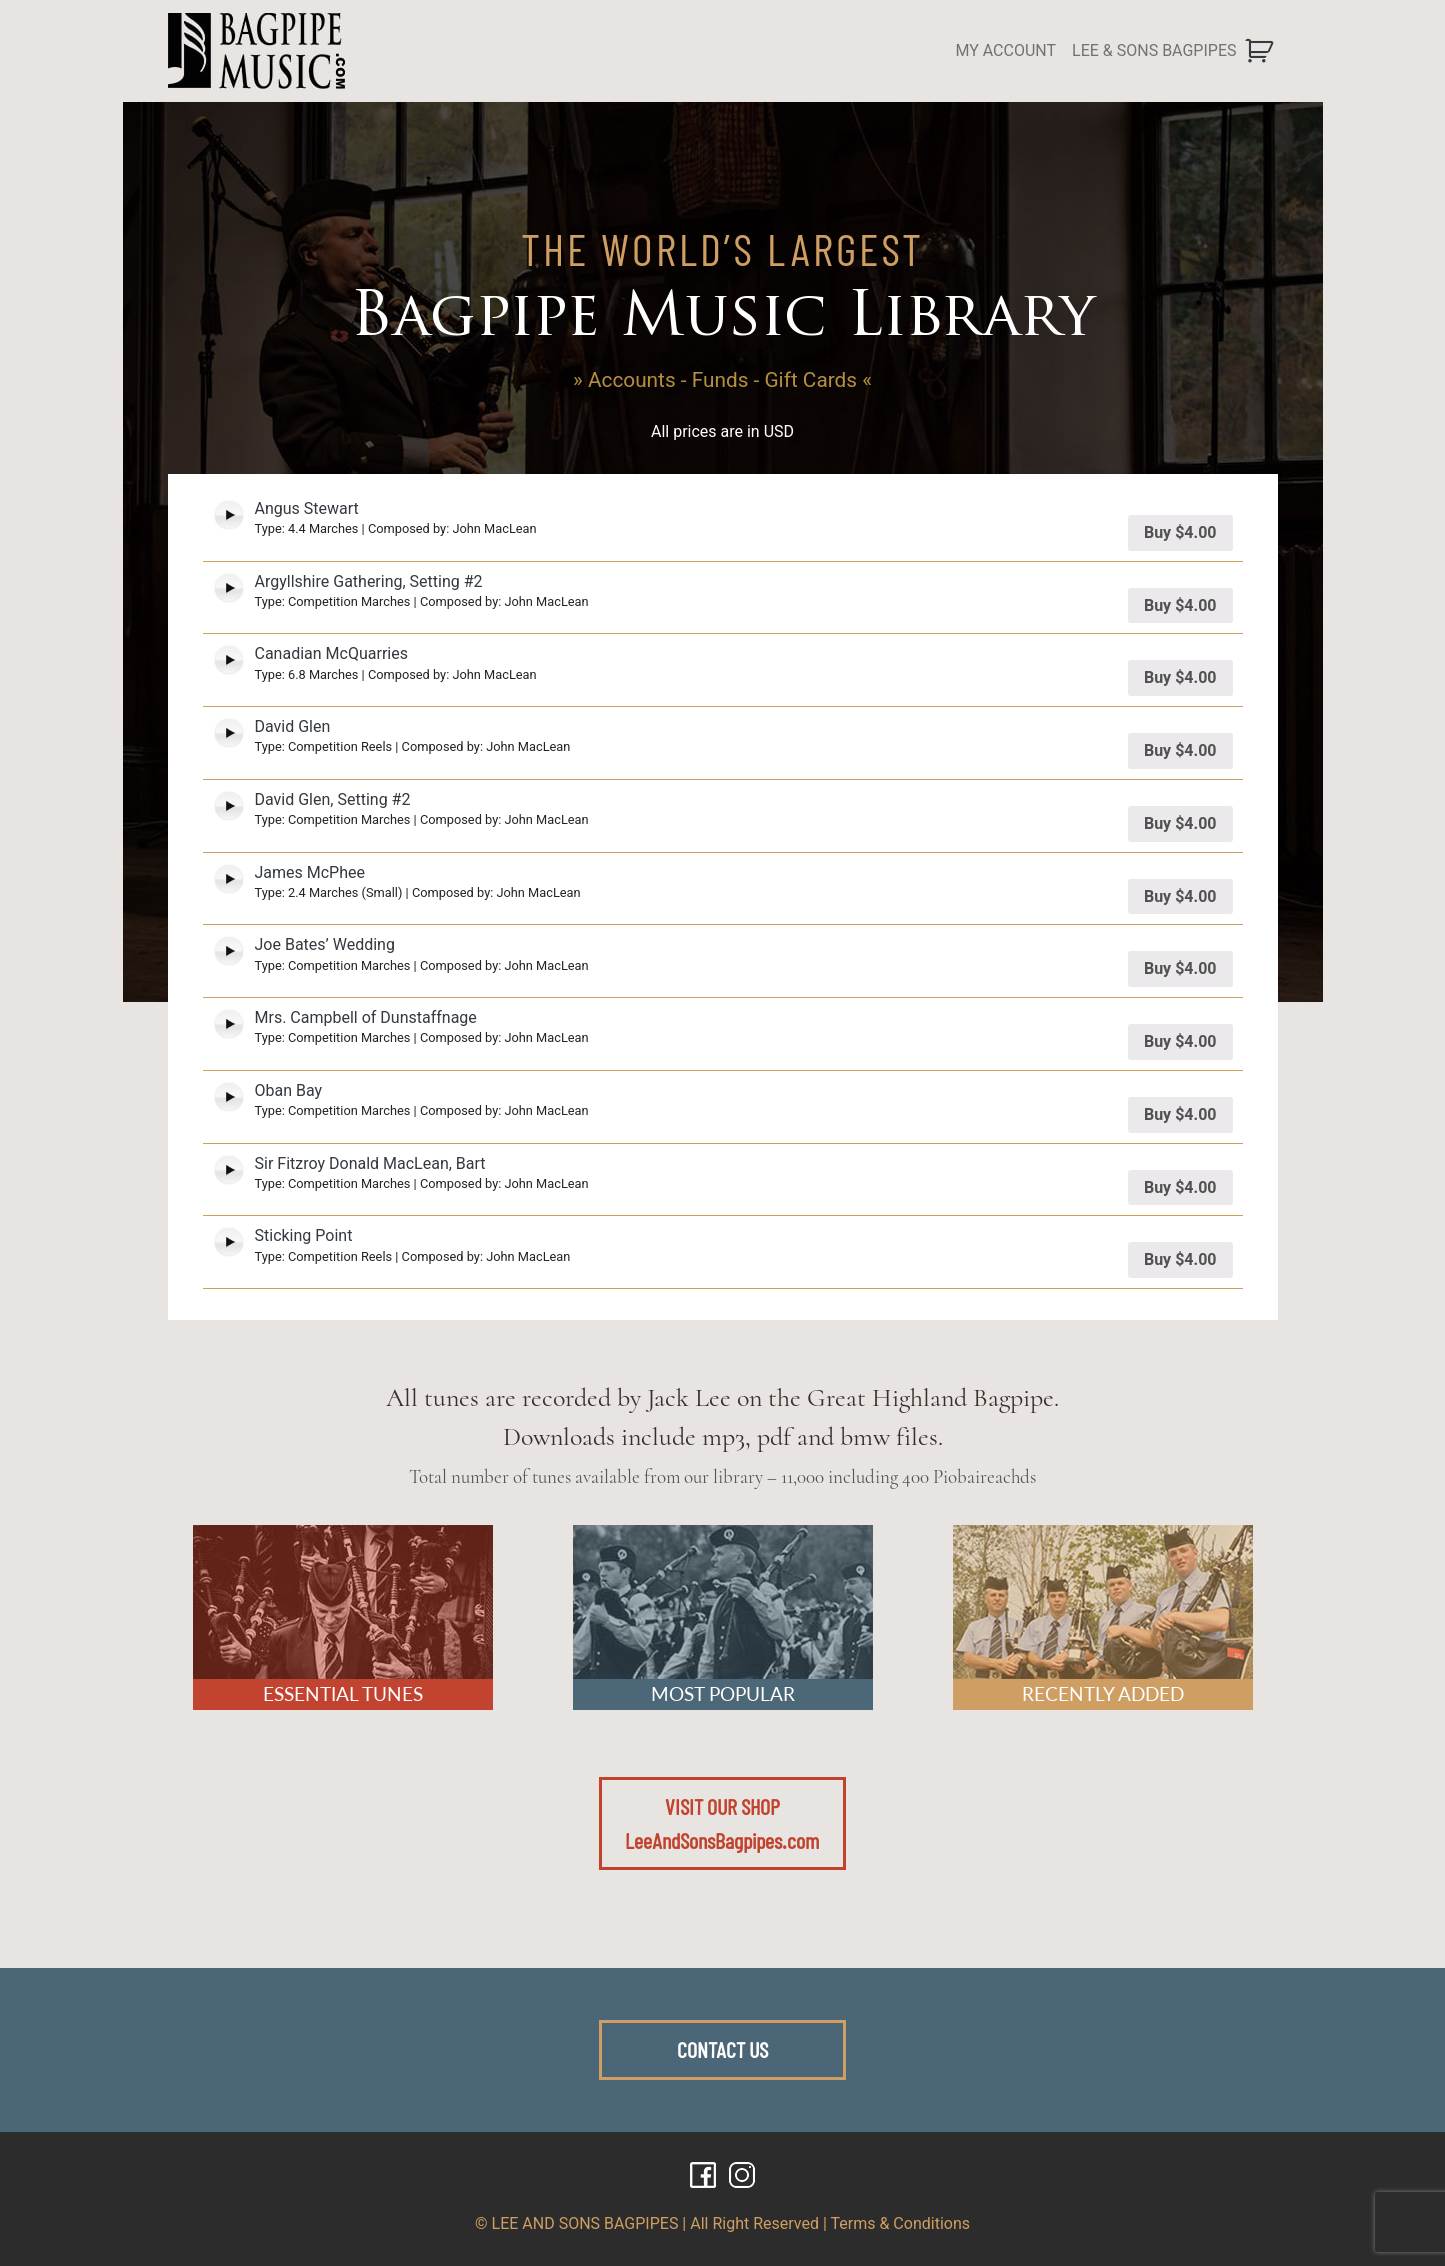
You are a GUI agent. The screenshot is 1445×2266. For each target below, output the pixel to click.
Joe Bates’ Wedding (325, 944)
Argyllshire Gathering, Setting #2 (369, 581)
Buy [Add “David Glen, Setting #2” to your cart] (1180, 823)
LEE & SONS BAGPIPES (1154, 50)
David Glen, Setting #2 (333, 799)
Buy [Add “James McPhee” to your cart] (1180, 896)
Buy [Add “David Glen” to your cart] (1180, 750)
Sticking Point (304, 1235)
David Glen (293, 726)
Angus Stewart (307, 508)
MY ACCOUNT (1005, 50)
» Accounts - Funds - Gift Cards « (722, 380)
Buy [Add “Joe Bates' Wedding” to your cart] (1180, 968)
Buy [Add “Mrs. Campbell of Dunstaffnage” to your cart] (1180, 1041)
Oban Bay (289, 1090)
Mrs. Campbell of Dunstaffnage (366, 1017)
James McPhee (310, 872)
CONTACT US (722, 2049)
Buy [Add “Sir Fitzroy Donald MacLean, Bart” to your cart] (1180, 1187)
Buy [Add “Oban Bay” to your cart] (1180, 1114)
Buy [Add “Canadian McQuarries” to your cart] (1180, 677)
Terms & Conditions (901, 2223)
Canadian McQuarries (331, 653)
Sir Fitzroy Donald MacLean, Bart (370, 1163)
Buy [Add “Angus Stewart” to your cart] (1180, 532)
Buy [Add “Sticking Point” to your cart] (1180, 1259)
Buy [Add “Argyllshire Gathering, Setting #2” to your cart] (1180, 605)
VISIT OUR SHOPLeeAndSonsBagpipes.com (722, 1823)
